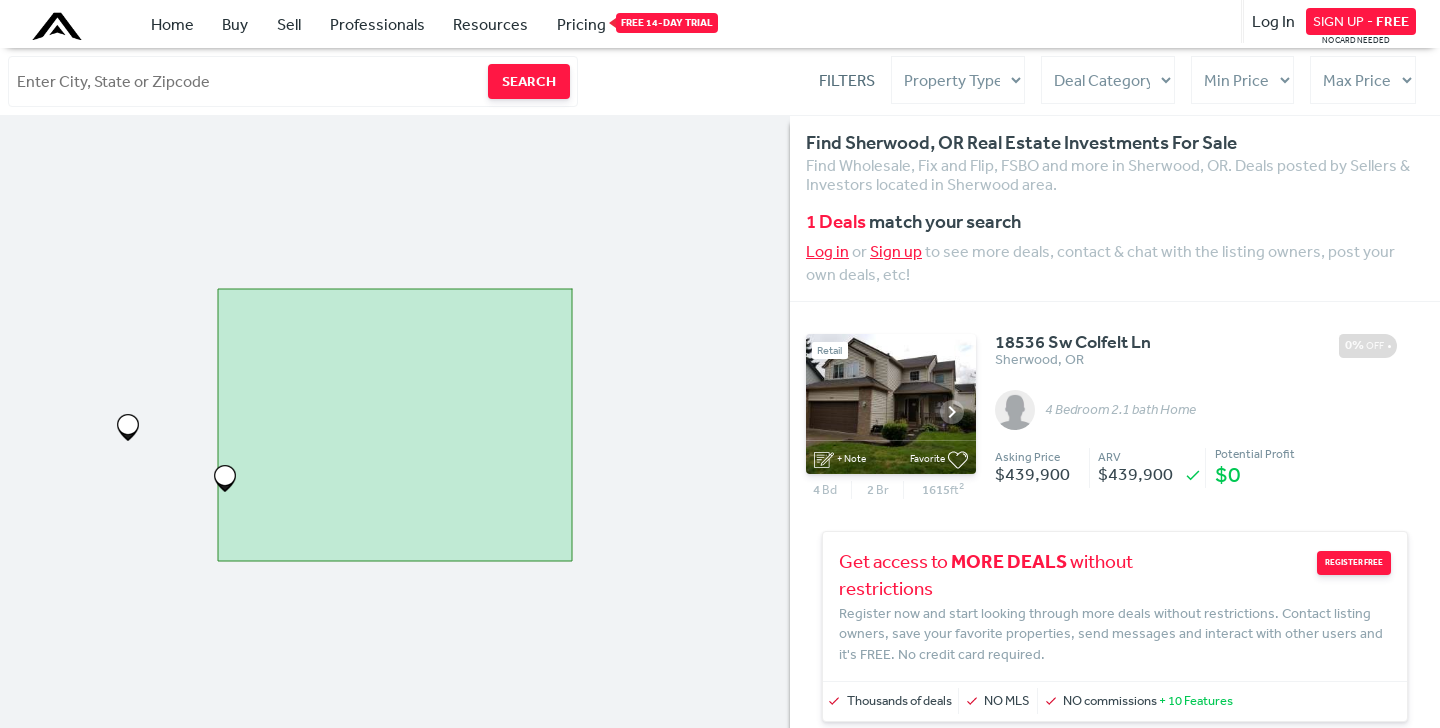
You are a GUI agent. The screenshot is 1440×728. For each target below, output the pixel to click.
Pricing (581, 23)
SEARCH (529, 81)
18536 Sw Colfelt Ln (1073, 343)
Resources (490, 24)
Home (172, 24)
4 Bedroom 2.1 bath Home (1120, 410)
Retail (829, 350)
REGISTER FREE (1354, 562)
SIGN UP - (1361, 21)
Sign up (896, 251)
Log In (1273, 21)
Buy (235, 24)
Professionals (377, 24)
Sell (289, 24)
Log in (827, 251)
